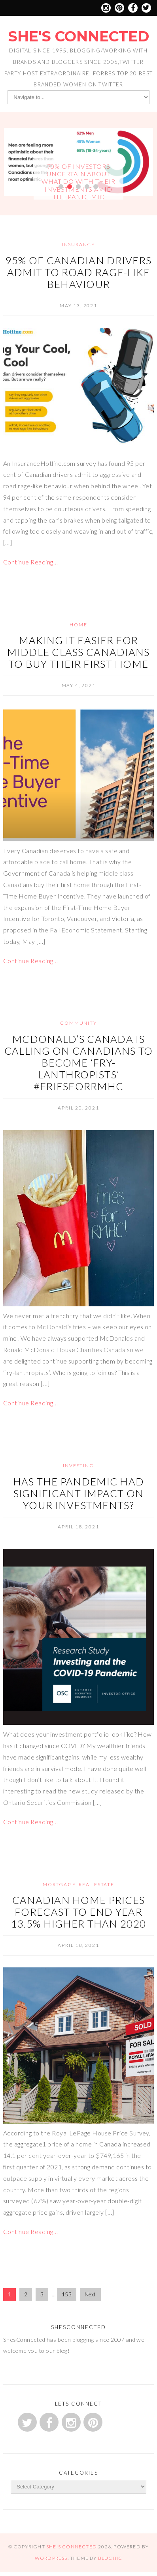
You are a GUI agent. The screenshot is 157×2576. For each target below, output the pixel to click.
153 (67, 2294)
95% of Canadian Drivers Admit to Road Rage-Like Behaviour (78, 272)
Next (90, 2294)
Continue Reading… (30, 562)
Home (78, 625)
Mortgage (59, 1884)
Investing (78, 1465)
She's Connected (78, 36)
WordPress (51, 2558)
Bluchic (110, 2558)
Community (78, 1023)
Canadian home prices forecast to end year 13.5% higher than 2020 (78, 1912)
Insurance (78, 244)
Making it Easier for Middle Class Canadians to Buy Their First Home (78, 652)
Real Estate (96, 1884)
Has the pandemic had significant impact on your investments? (78, 1493)
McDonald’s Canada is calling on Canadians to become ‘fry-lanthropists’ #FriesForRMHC (78, 1062)
